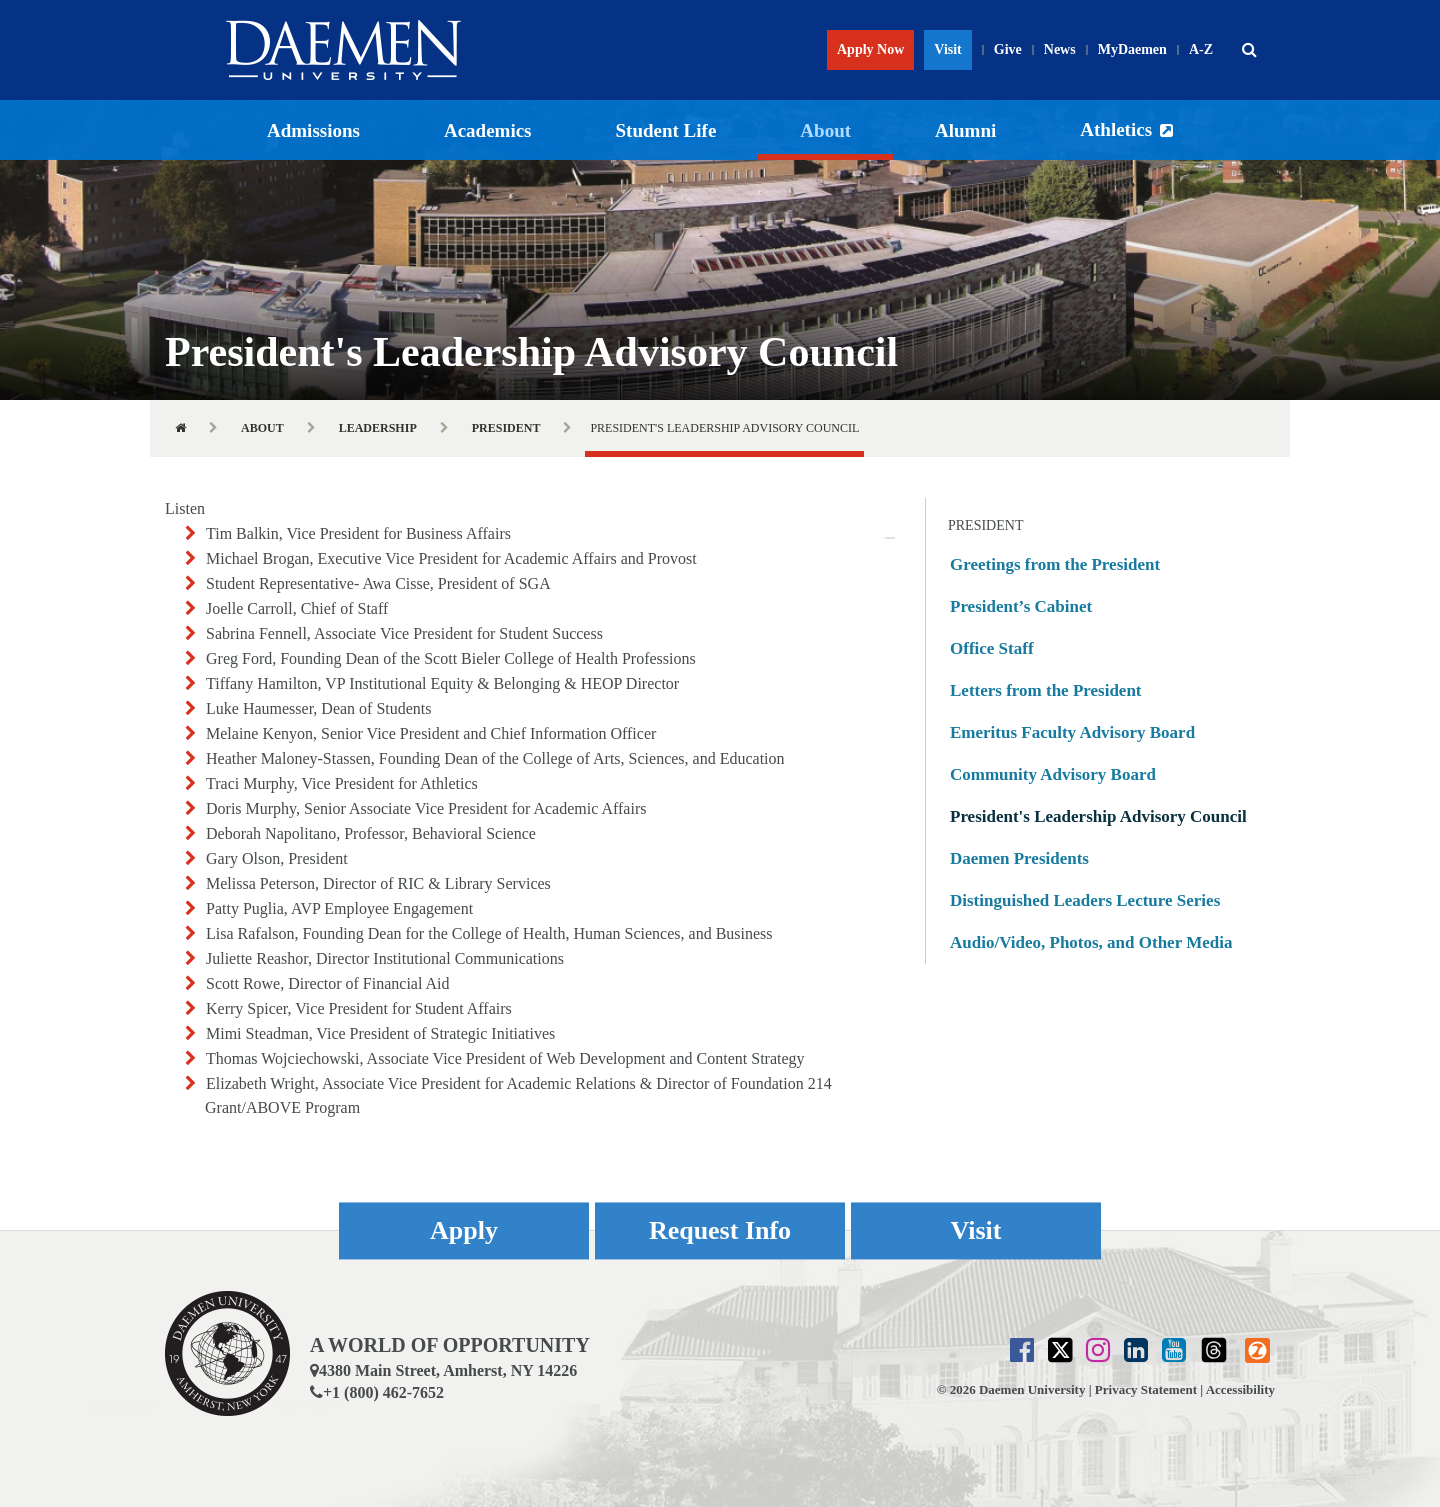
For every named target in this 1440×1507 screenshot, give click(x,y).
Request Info (720, 1230)
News (1060, 49)
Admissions (313, 130)
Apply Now (870, 49)
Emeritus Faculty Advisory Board (1072, 732)
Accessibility (1240, 1389)
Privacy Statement (1146, 1389)
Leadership (378, 428)
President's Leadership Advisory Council (1098, 816)
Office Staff (992, 648)
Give (1008, 49)
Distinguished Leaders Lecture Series (1085, 900)
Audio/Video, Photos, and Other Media (1091, 942)
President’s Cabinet (1021, 606)
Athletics (1116, 129)
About (825, 130)
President (506, 428)
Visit (947, 49)
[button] (1249, 50)
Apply (464, 1230)
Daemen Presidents (1019, 858)
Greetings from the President (1055, 564)
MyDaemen (1132, 49)
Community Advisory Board (1053, 774)
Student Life (666, 130)
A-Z (1201, 49)
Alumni (965, 130)
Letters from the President (1046, 690)
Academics (488, 130)
